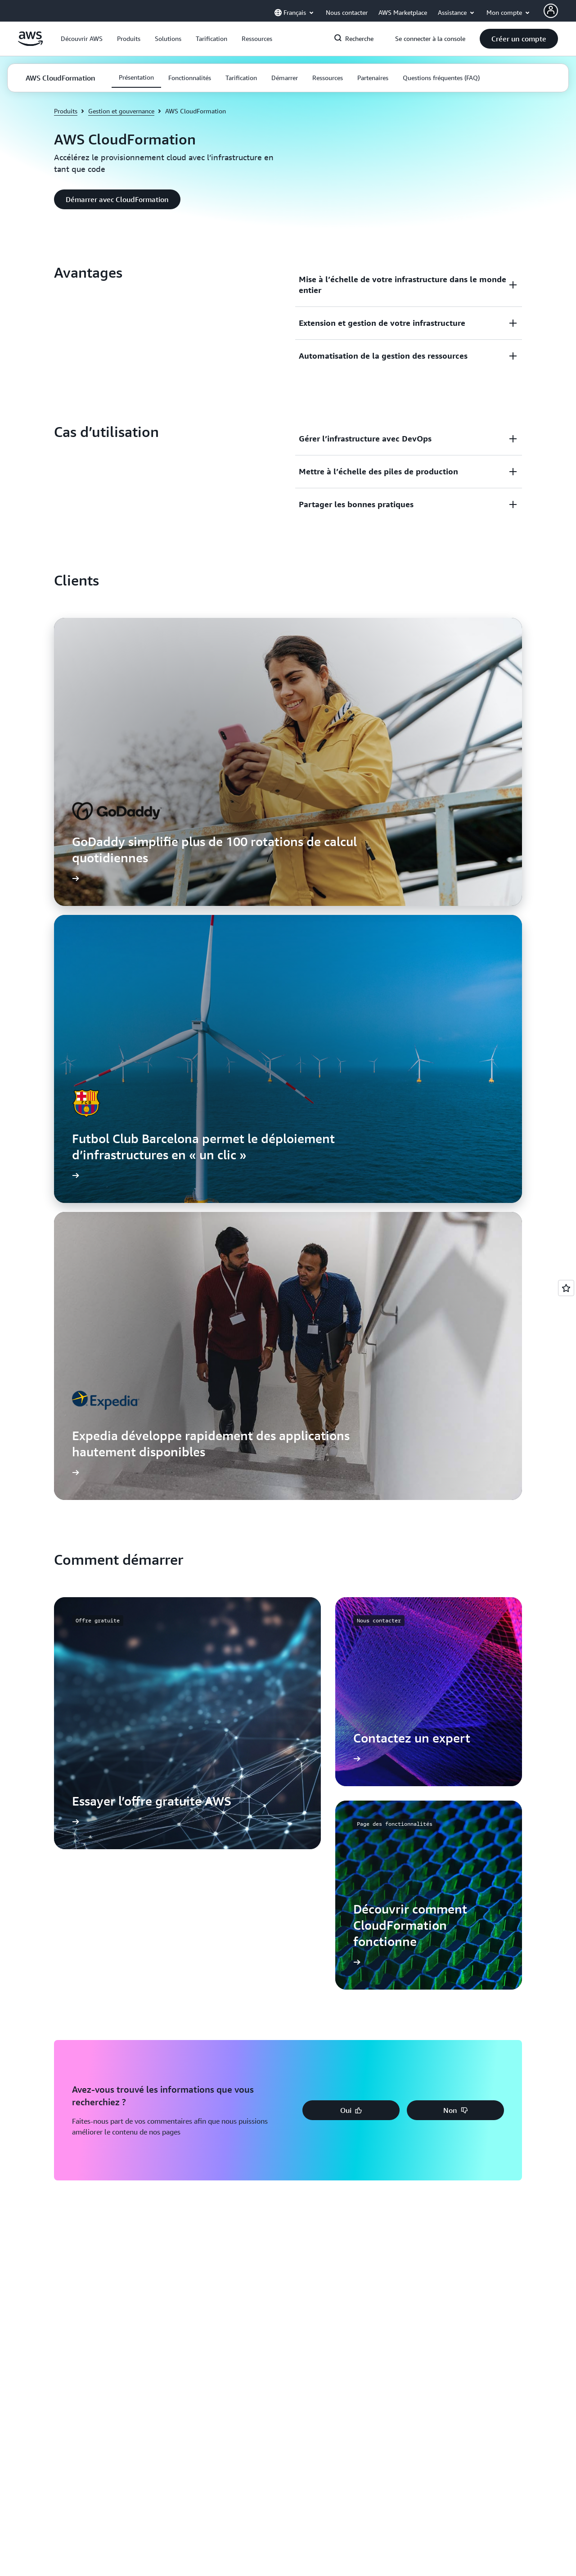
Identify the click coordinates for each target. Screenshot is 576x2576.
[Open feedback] (566, 1288)
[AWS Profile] (551, 11)
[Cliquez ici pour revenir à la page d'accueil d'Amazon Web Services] (30, 43)
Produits (65, 111)
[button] (82, 39)
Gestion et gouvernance (121, 111)
